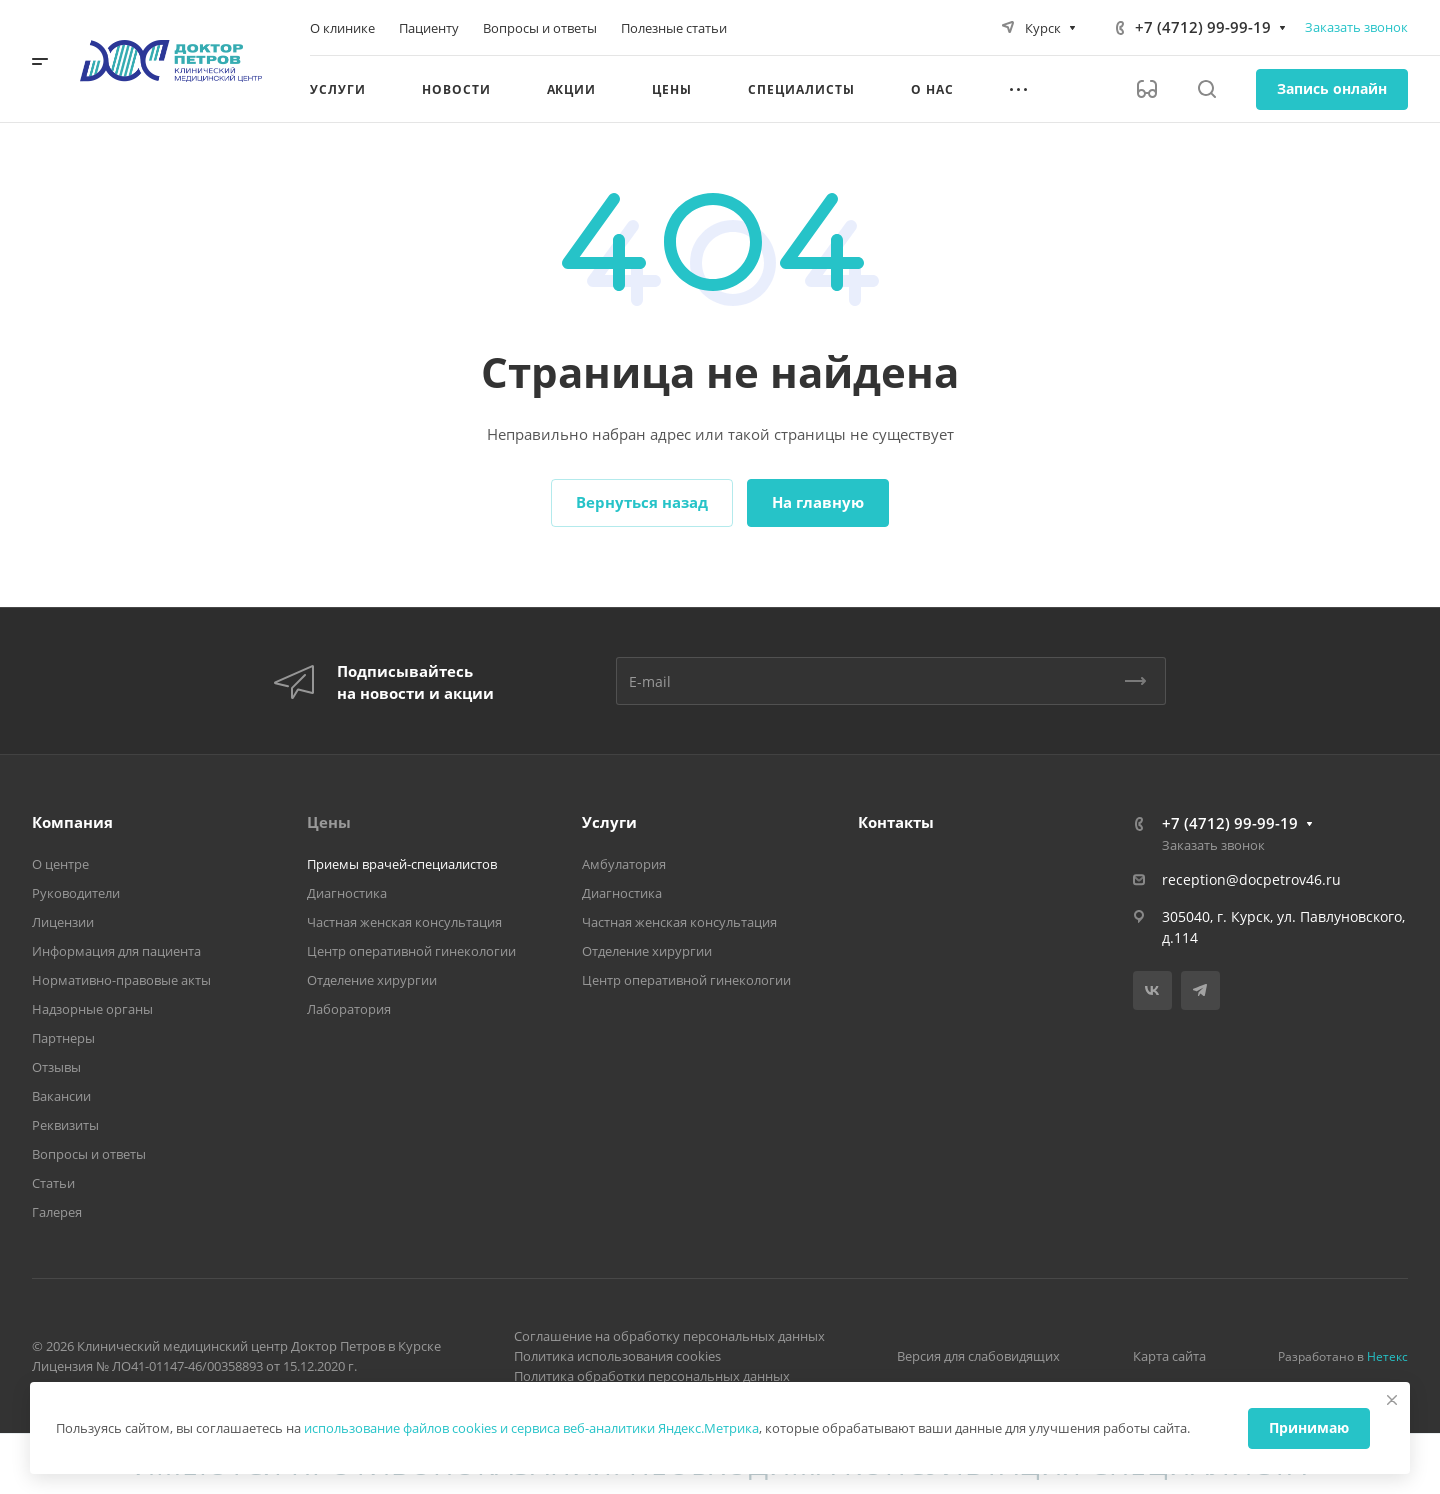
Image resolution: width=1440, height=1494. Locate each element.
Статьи (53, 1183)
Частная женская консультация (404, 922)
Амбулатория (624, 864)
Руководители (76, 893)
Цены (329, 822)
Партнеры (63, 1038)
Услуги (609, 822)
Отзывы (56, 1067)
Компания (72, 822)
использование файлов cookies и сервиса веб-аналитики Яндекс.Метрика (531, 1428)
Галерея (57, 1212)
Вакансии (61, 1096)
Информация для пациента (116, 951)
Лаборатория (349, 1009)
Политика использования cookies (617, 1356)
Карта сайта (1169, 1356)
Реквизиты (65, 1125)
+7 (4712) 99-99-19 (1203, 27)
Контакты (896, 822)
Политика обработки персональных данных (652, 1376)
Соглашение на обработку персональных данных (669, 1336)
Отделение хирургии (372, 980)
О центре (60, 864)
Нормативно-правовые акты (121, 980)
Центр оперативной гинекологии (411, 951)
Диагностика (347, 893)
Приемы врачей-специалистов (402, 864)
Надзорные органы (92, 1009)
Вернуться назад (642, 502)
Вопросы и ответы (89, 1154)
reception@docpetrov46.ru (1251, 879)
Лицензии (63, 922)
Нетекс (1387, 1356)
